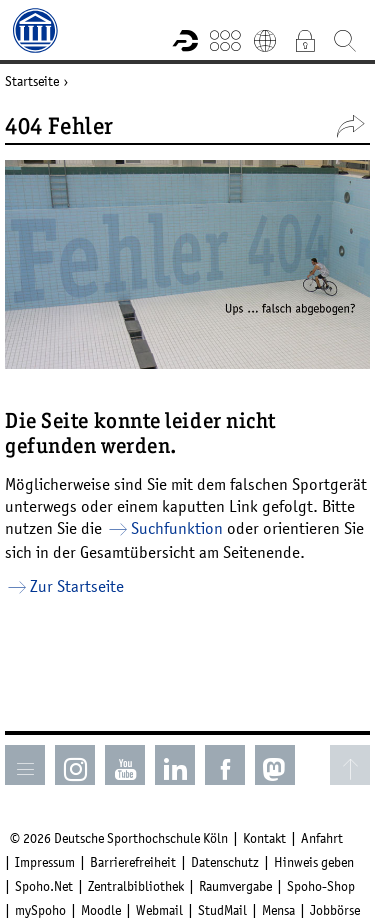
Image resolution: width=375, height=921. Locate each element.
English (265, 40)
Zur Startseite (77, 586)
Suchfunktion (177, 528)
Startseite (32, 81)
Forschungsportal (185, 40)
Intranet (305, 40)
